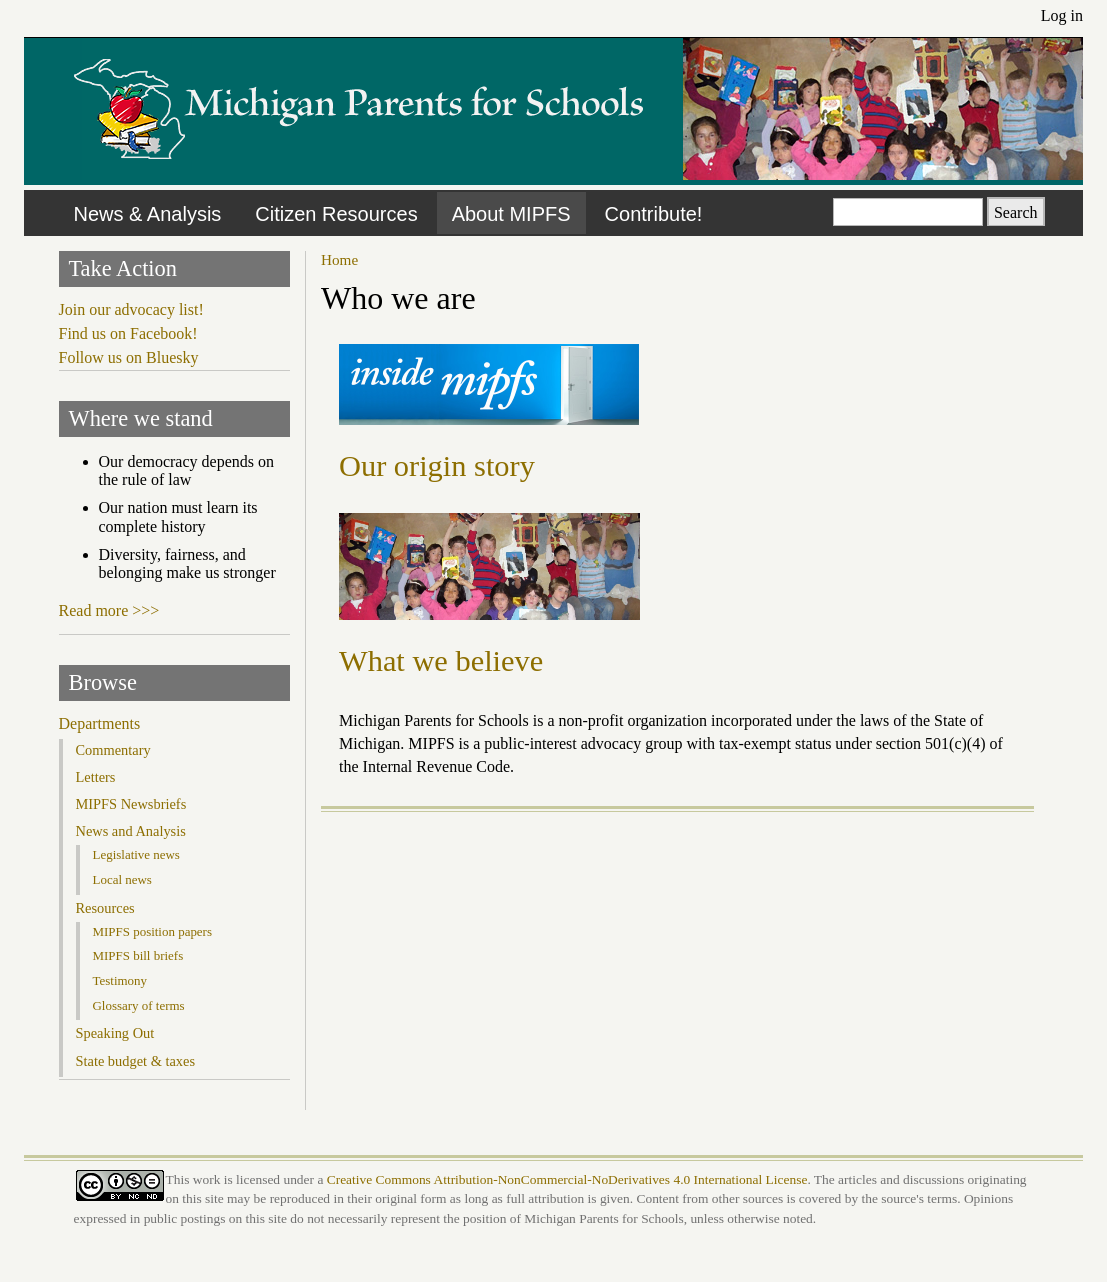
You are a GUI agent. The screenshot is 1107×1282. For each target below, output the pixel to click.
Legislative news (136, 854)
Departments (100, 723)
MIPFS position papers (152, 931)
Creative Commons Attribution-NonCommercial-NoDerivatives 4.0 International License (567, 1179)
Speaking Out (115, 1033)
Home (339, 259)
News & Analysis (148, 214)
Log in (1062, 15)
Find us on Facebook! (128, 333)
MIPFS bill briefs (138, 955)
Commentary (113, 750)
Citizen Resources (336, 214)
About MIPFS (511, 214)
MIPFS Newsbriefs (131, 804)
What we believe (441, 661)
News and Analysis (131, 831)
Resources (105, 908)
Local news (122, 879)
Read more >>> (109, 610)
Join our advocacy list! (131, 309)
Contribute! (654, 214)
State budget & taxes (136, 1061)
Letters (96, 777)
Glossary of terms (139, 1005)
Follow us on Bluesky (129, 357)
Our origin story (437, 466)
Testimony (120, 980)
